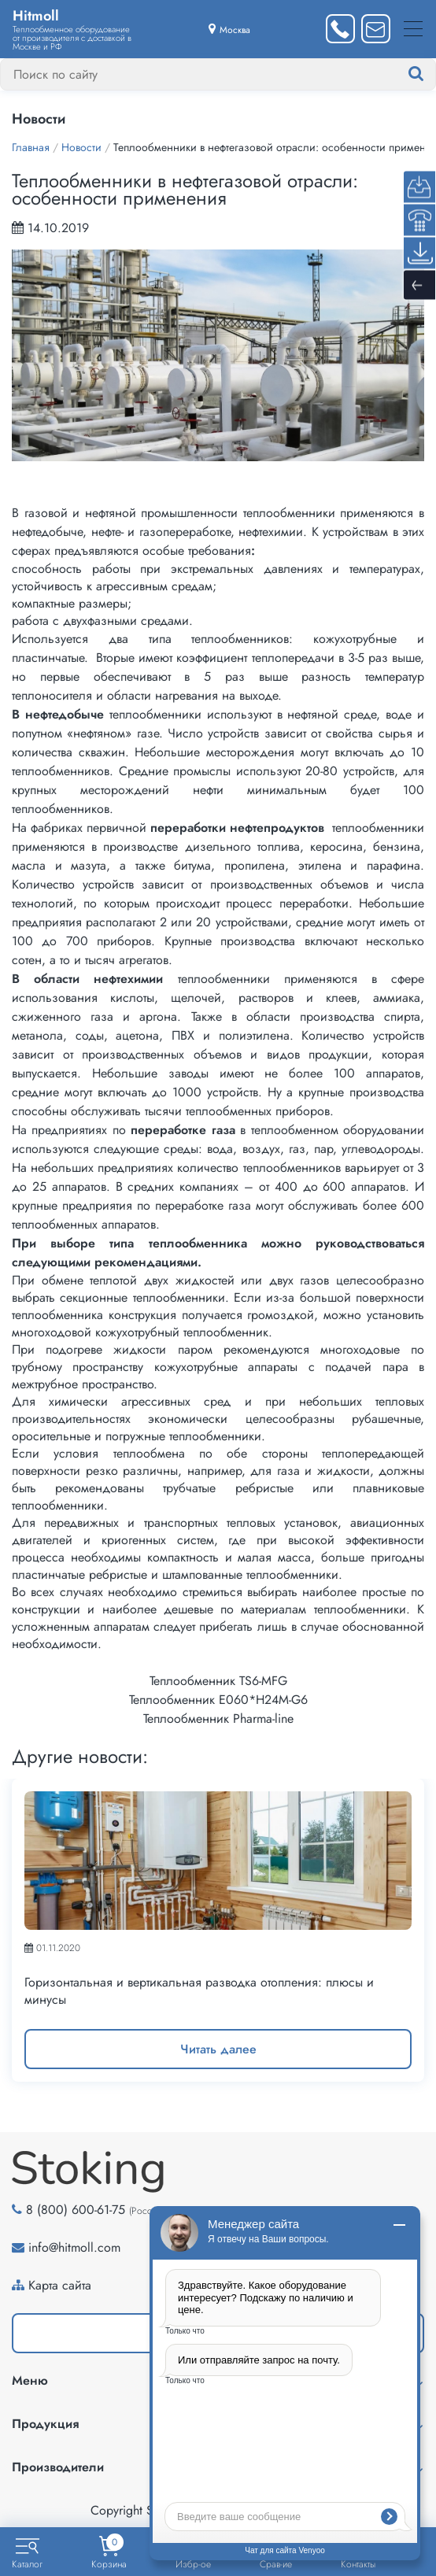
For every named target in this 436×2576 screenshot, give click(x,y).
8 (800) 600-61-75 (75, 2210)
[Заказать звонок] (340, 28)
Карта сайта (59, 2285)
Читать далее (218, 2049)
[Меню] (413, 28)
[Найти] (431, 74)
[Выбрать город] (229, 28)
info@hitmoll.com (74, 2247)
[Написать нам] (375, 28)
